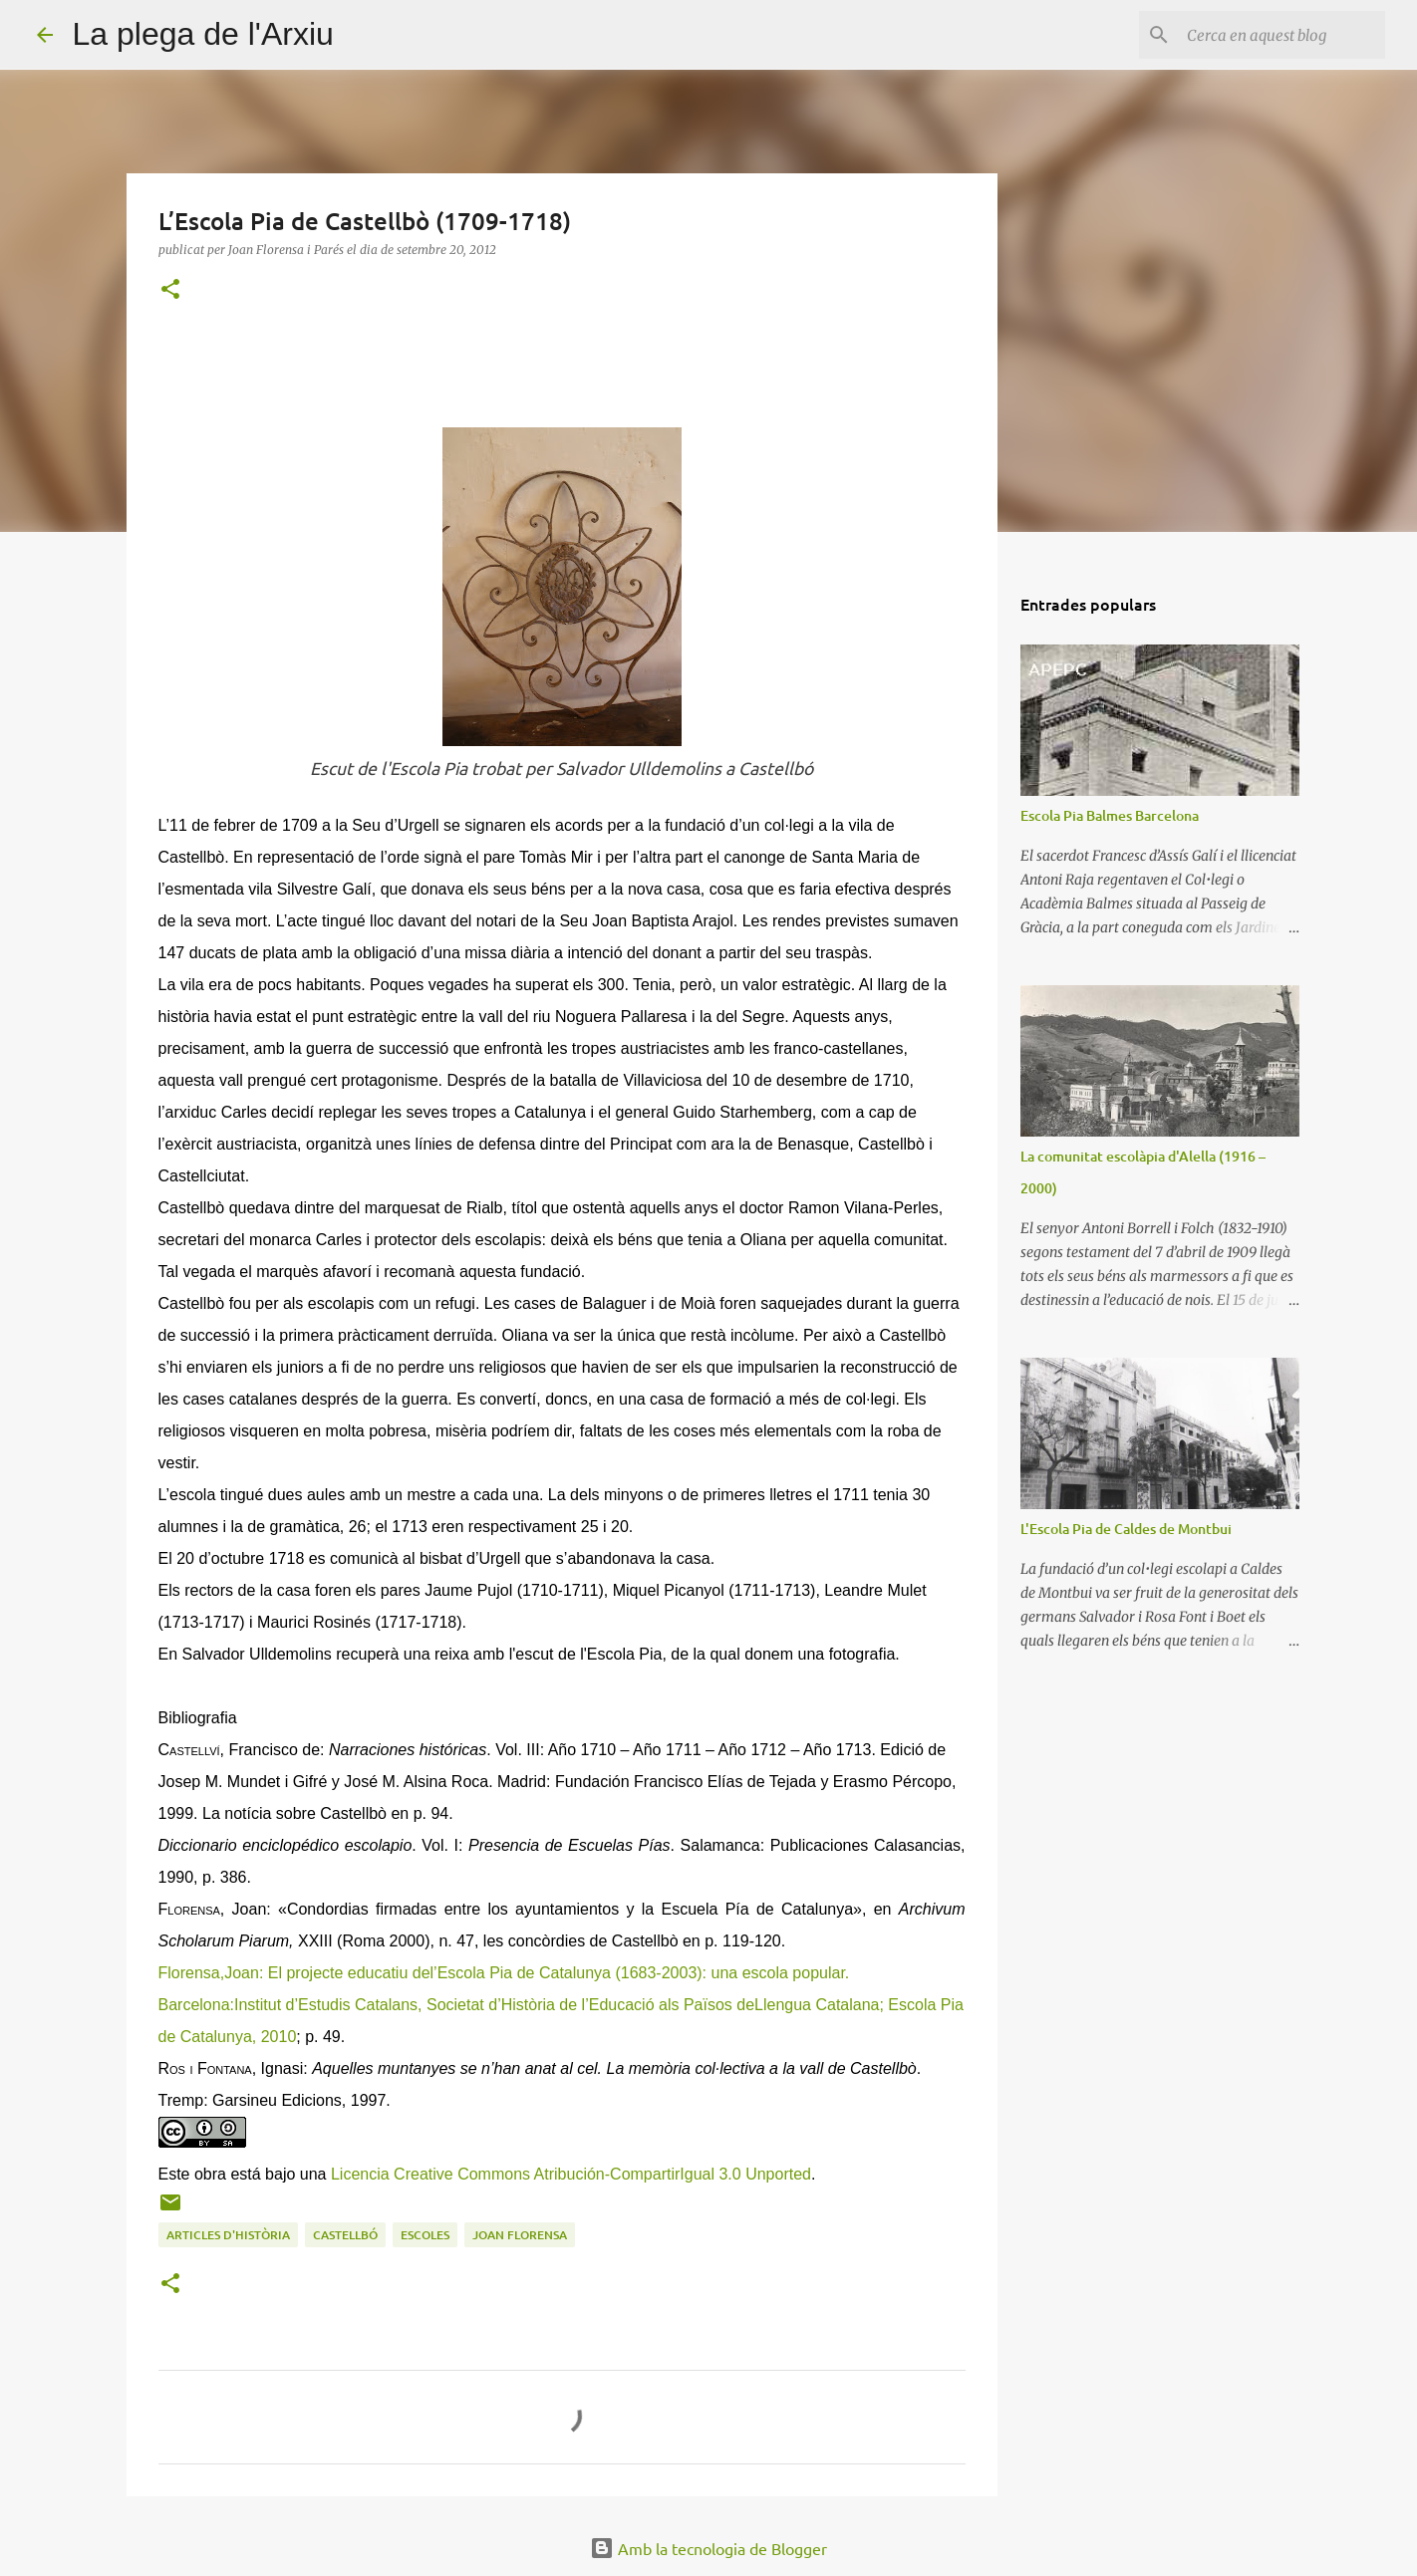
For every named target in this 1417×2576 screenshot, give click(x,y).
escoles (425, 2234)
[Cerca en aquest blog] (1280, 35)
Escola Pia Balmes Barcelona (1109, 815)
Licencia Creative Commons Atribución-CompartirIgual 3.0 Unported (571, 2174)
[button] (170, 290)
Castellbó (345, 2234)
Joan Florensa (519, 2234)
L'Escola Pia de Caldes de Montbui (1126, 1528)
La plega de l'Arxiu (203, 34)
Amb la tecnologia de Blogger (708, 2548)
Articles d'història (228, 2234)
